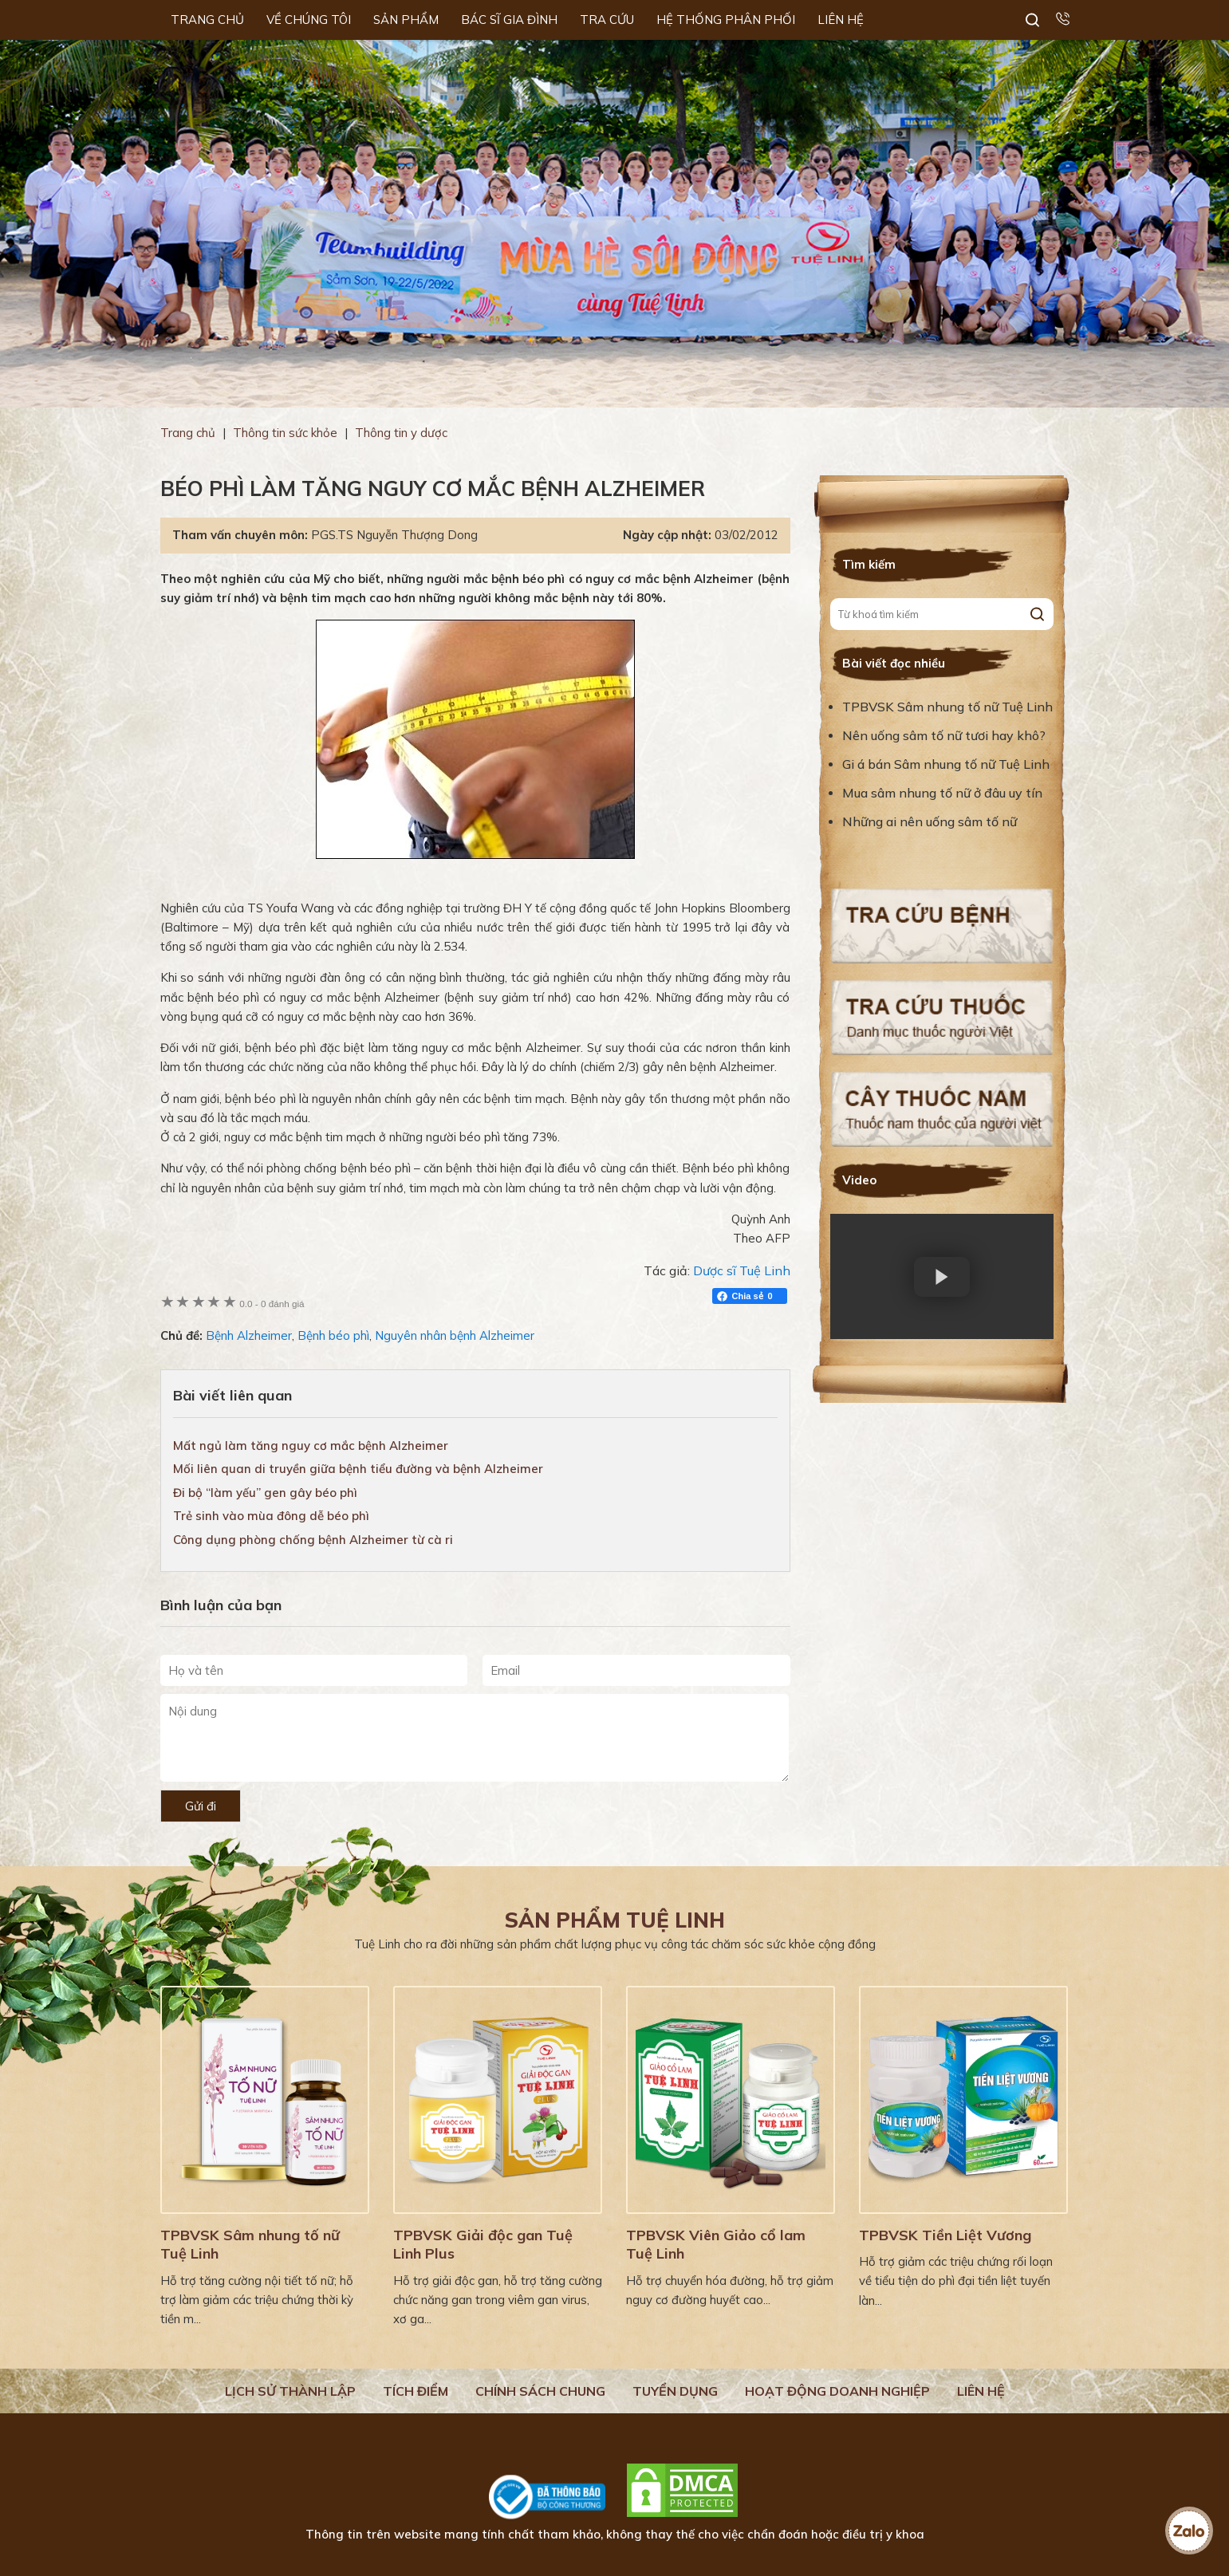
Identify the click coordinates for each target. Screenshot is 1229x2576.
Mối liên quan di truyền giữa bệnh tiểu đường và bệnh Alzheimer (358, 1468)
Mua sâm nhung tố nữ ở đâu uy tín (942, 793)
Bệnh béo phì (333, 1335)
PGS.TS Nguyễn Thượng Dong (394, 534)
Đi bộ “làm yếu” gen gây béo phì (265, 1492)
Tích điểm (415, 2391)
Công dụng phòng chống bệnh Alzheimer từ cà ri (313, 1539)
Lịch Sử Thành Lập (290, 2391)
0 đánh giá (271, 1303)
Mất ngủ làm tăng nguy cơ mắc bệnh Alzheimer (310, 1445)
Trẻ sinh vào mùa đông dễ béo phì (271, 1515)
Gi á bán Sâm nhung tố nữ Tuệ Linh (946, 764)
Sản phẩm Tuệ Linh (615, 1920)
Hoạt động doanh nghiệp (837, 2391)
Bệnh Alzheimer (249, 1335)
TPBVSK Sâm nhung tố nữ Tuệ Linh (947, 707)
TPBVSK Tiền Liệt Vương (945, 2235)
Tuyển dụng (675, 2391)
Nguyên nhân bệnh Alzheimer (454, 1335)
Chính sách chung (540, 2391)
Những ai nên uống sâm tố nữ (931, 821)
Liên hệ (981, 2391)
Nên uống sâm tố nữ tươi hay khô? (944, 735)
